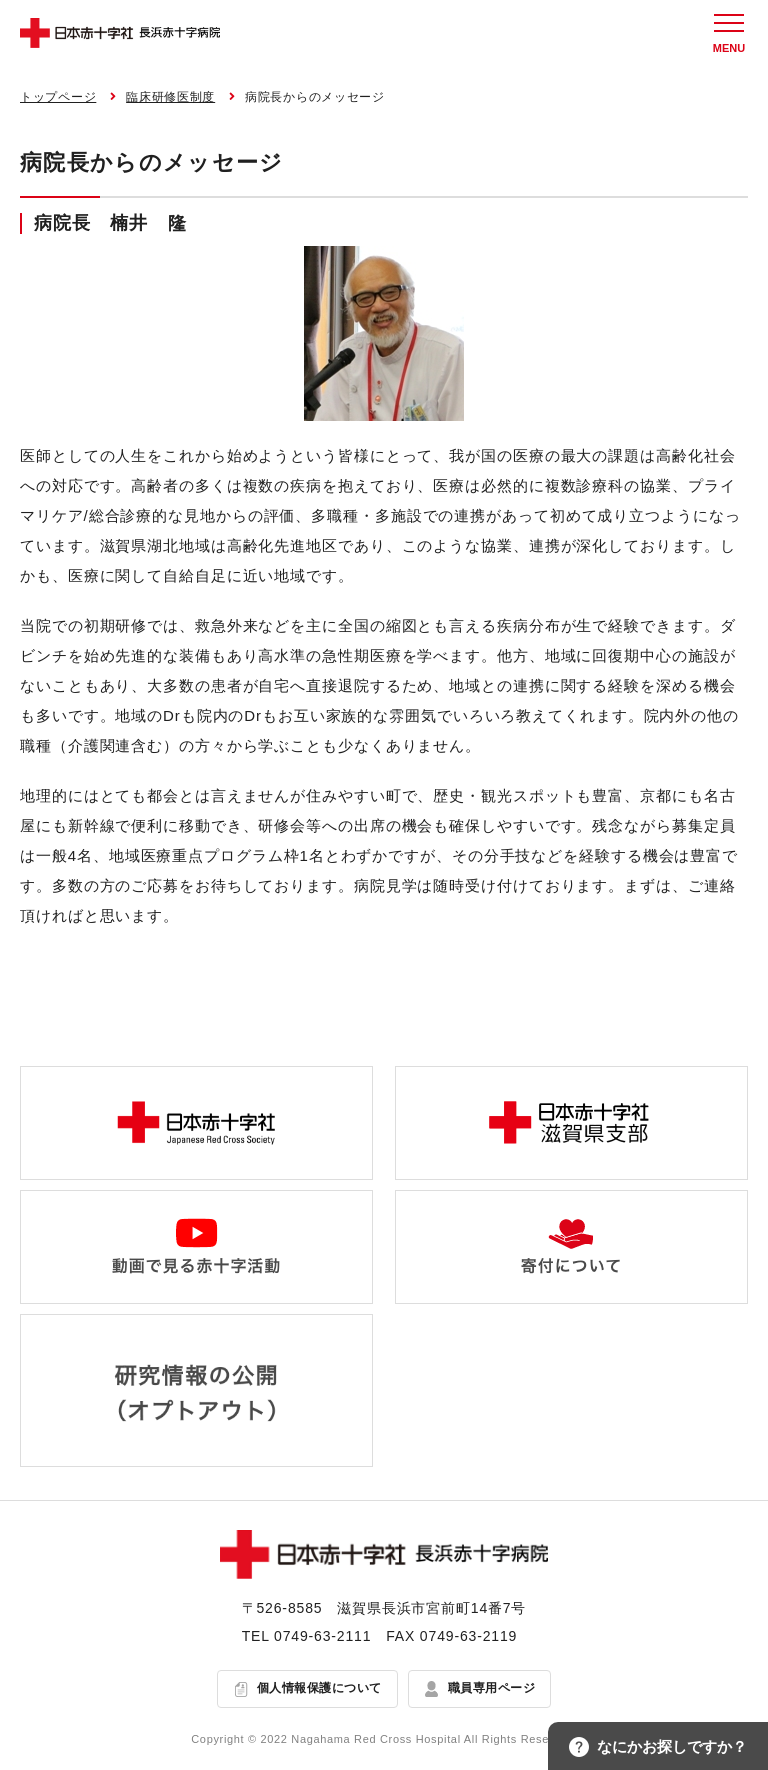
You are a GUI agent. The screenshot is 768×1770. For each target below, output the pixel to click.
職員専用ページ (491, 1688)
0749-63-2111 (322, 1636)
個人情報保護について (319, 1688)
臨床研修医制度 (170, 97)
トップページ (58, 97)
